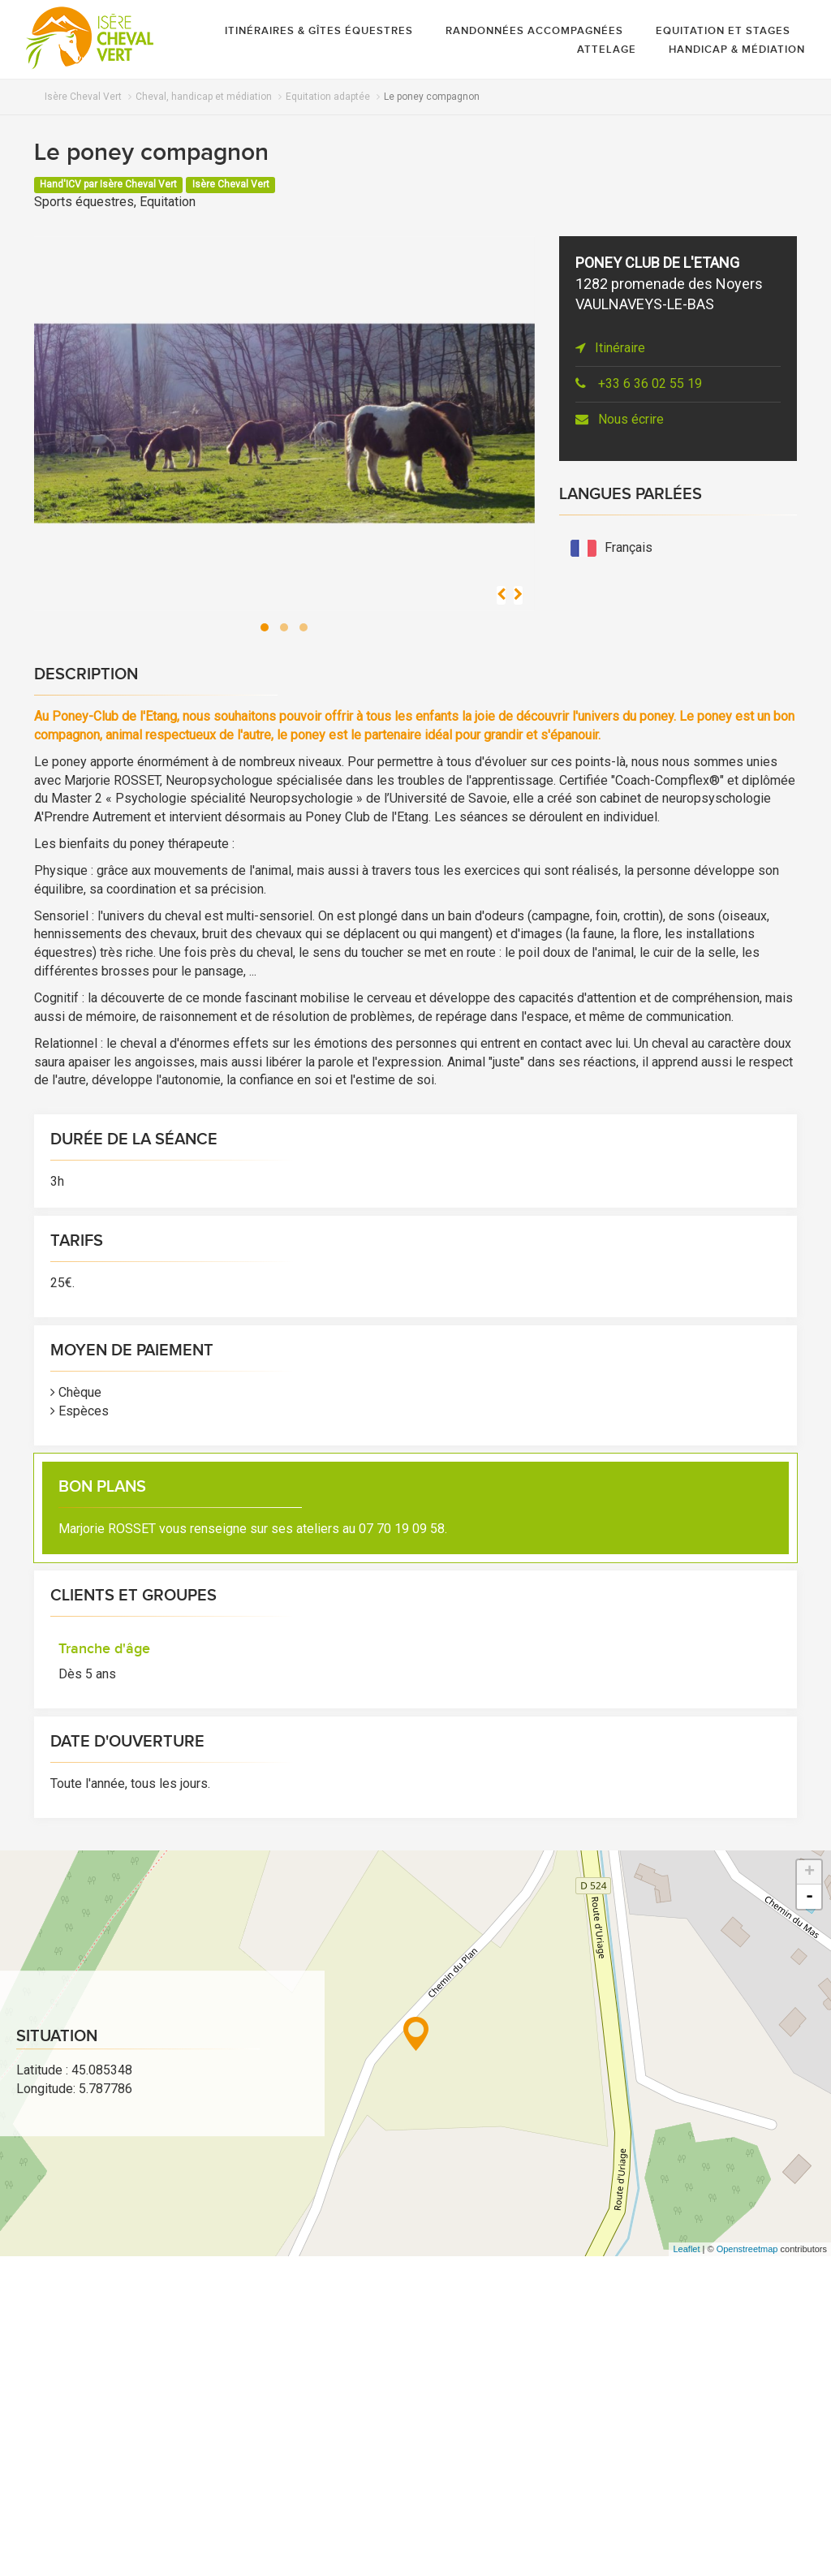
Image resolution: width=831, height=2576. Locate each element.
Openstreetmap (747, 2249)
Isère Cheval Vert (83, 96)
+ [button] (809, 1872)
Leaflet (686, 2249)
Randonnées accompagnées (534, 30)
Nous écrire (619, 419)
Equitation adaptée (328, 96)
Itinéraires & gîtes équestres (319, 30)
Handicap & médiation (737, 49)
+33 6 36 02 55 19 (638, 383)
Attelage (606, 49)
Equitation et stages (723, 30)
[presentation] (501, 595)
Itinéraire (610, 347)
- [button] (809, 1897)
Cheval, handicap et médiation (204, 96)
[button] (264, 627)
